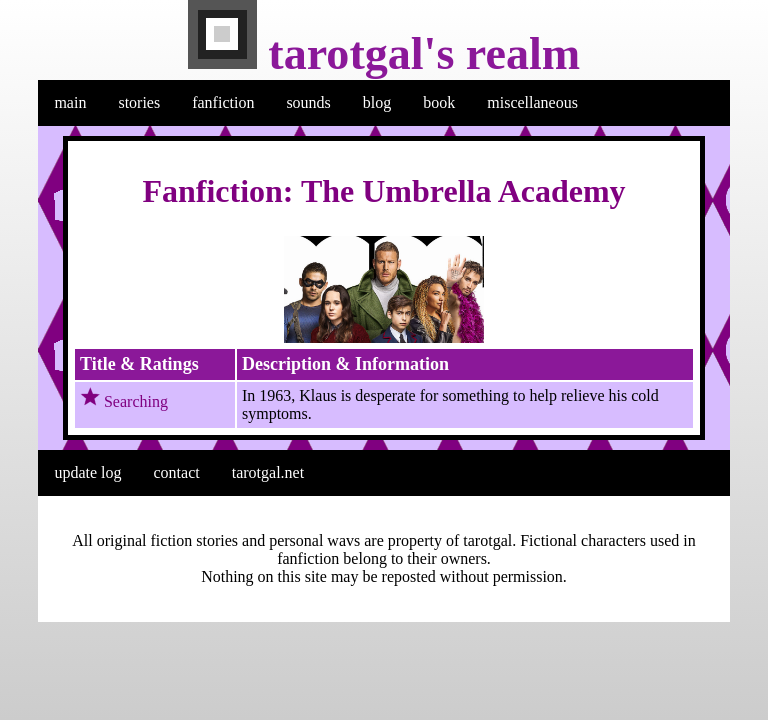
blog (377, 102)
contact (177, 472)
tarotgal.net (268, 472)
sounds (308, 102)
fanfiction (223, 102)
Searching (136, 401)
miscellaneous (532, 102)
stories (139, 102)
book (439, 102)
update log (87, 472)
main (70, 102)
